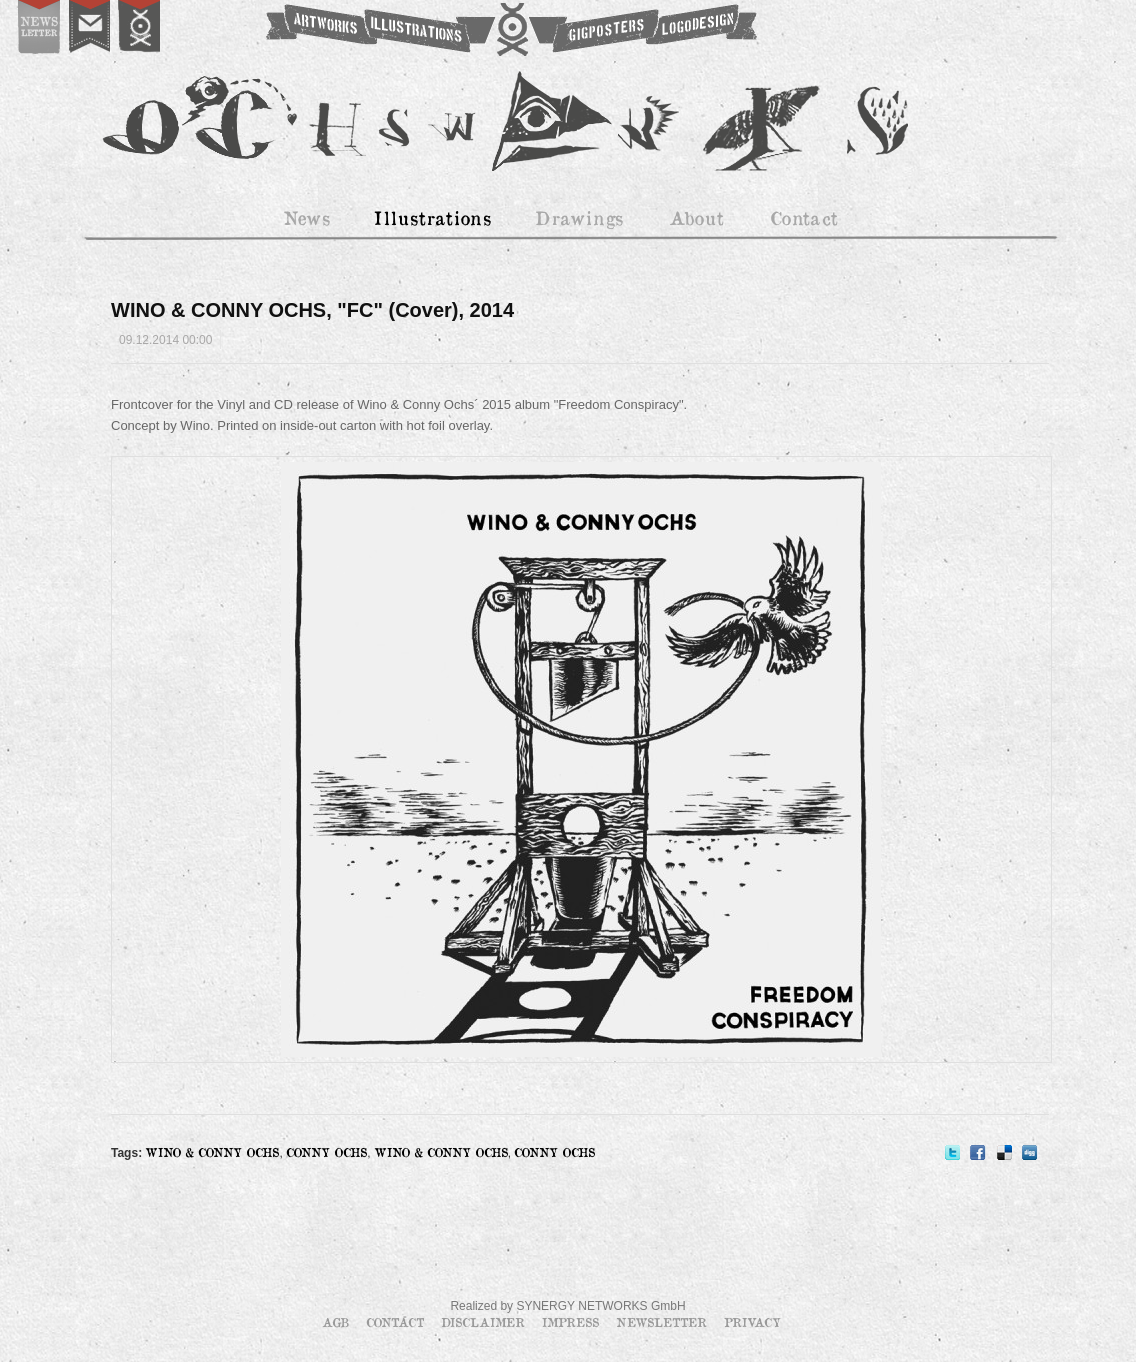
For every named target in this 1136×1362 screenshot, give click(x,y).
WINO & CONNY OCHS (212, 1152)
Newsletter (663, 1322)
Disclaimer (485, 1322)
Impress (572, 1322)
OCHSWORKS (510, 30)
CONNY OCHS (326, 1152)
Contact (397, 1322)
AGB (337, 1322)
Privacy (752, 1322)
